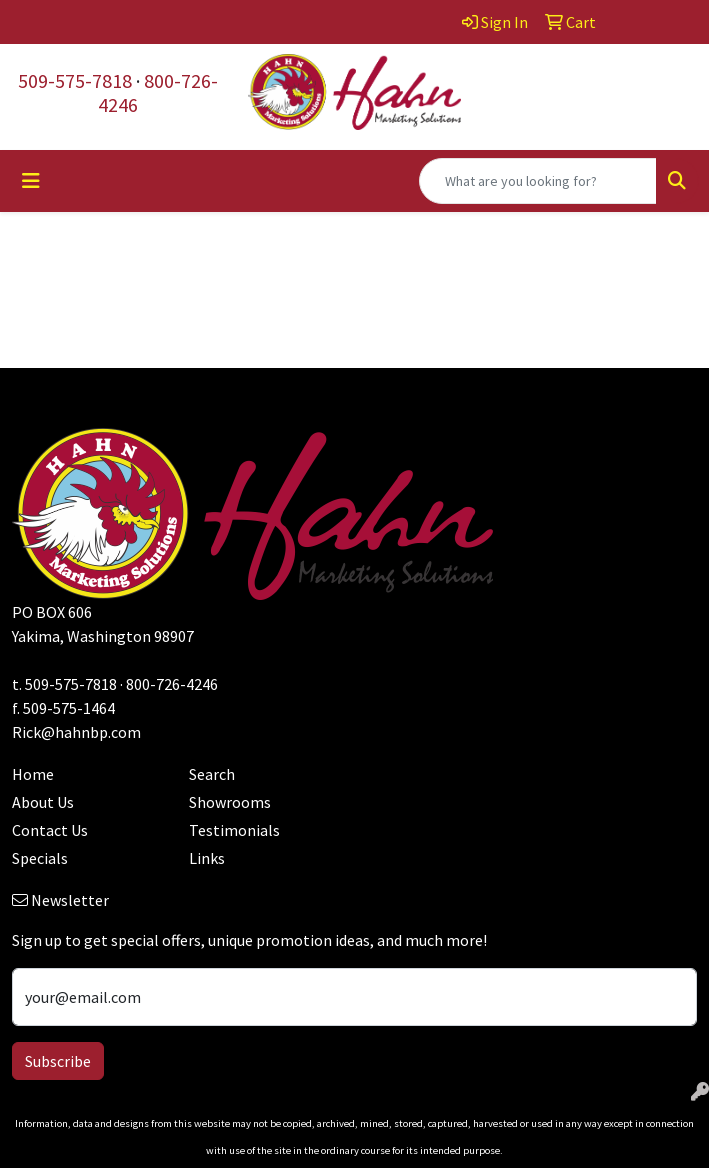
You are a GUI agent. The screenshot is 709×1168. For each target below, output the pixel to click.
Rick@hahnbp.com (76, 732)
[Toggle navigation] (31, 181)
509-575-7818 (75, 80)
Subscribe (58, 1061)
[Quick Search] (538, 181)
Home (33, 774)
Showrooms (230, 802)
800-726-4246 (158, 92)
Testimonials (234, 830)
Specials (40, 858)
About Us (43, 802)
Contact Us (50, 830)
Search (212, 774)
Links (207, 858)
